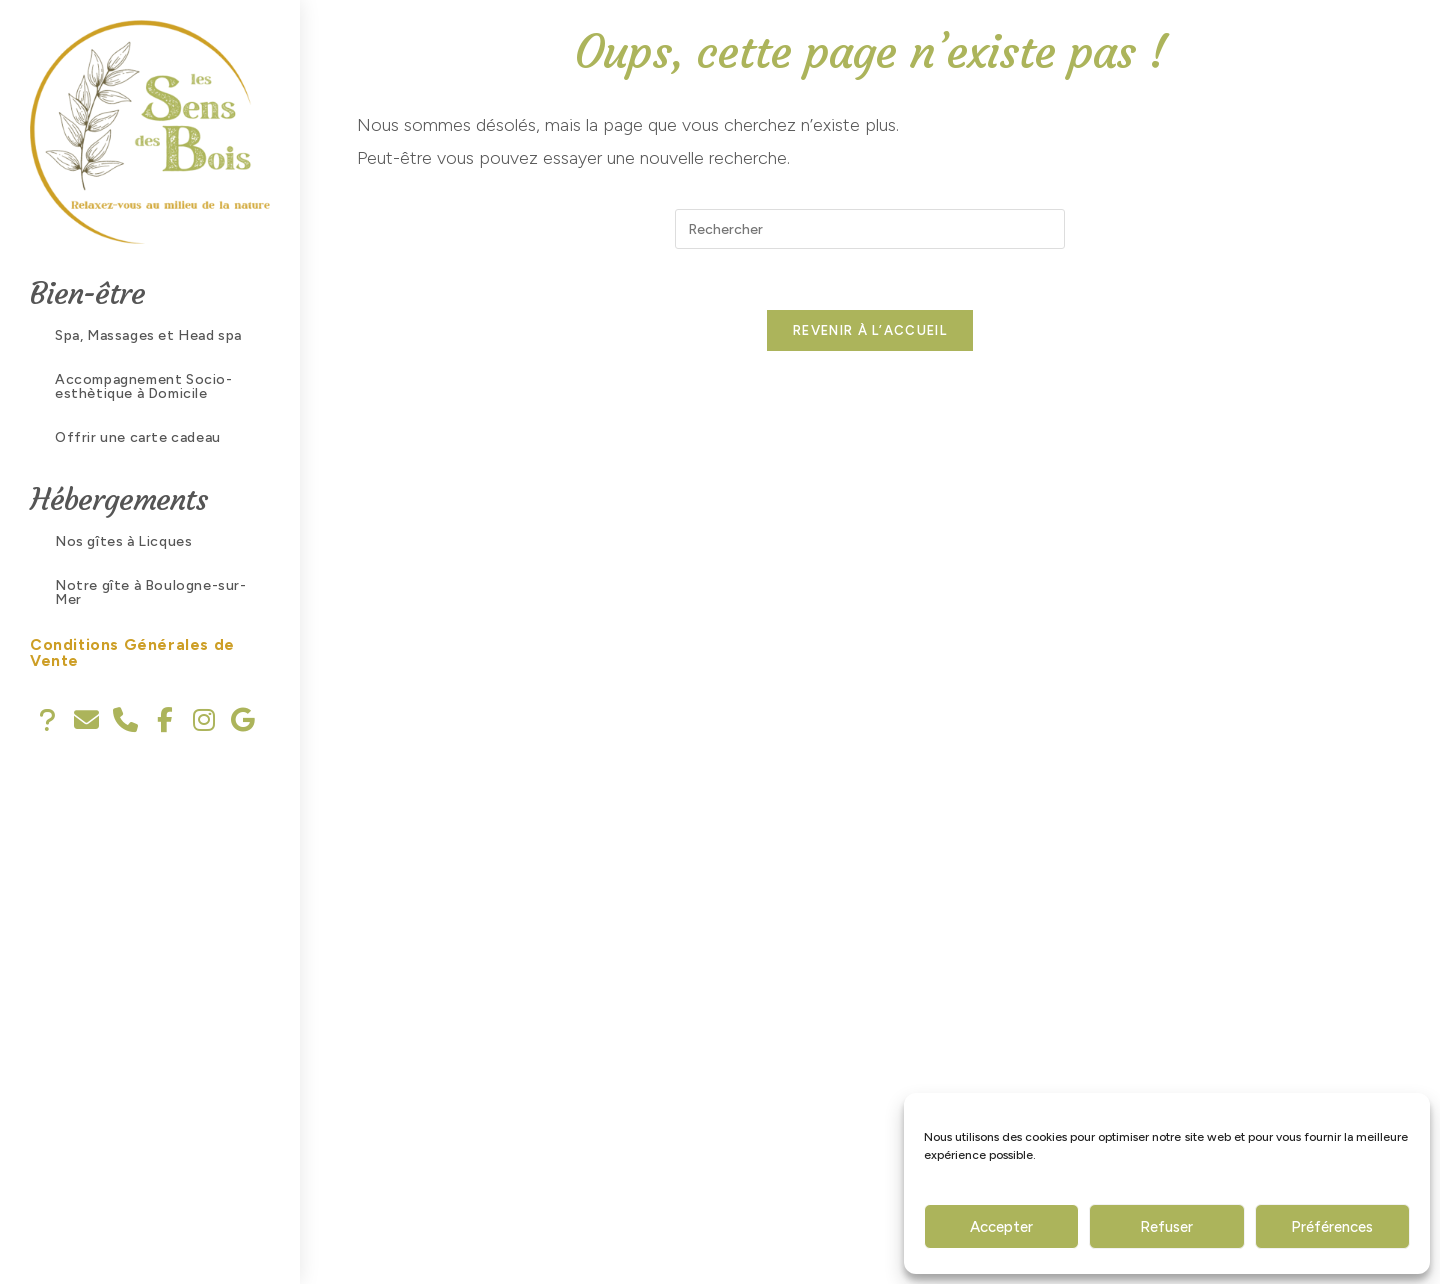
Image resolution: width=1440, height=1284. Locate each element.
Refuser (1166, 1227)
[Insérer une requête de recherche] (870, 229)
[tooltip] (47, 720)
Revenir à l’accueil (870, 330)
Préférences (1332, 1227)
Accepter (1001, 1227)
